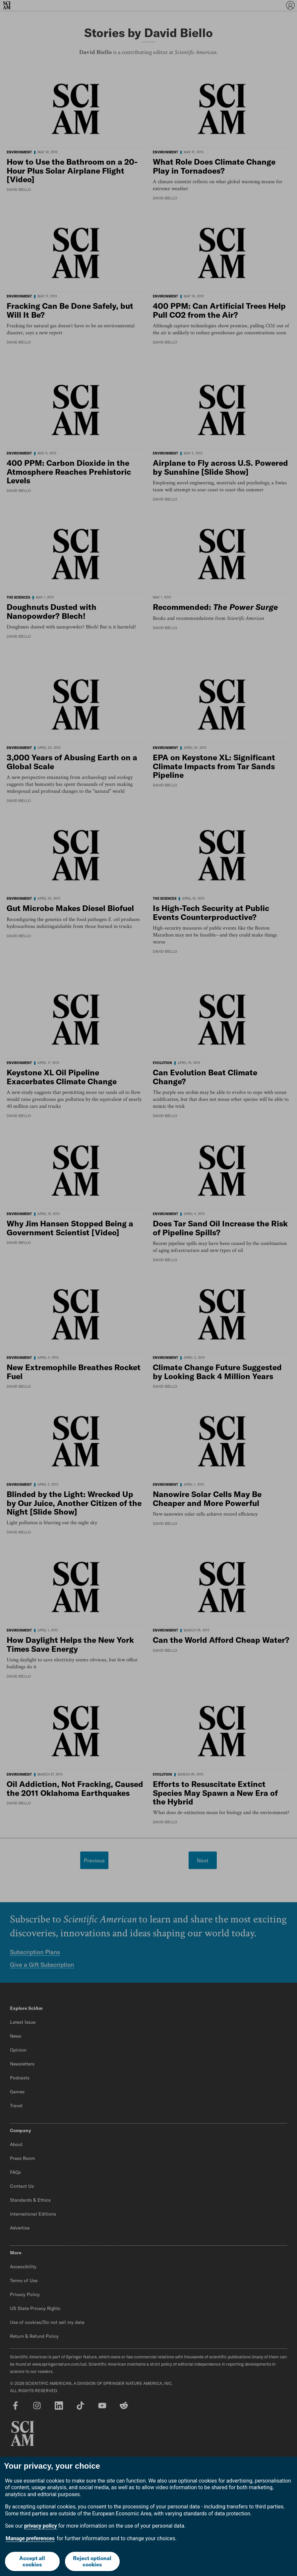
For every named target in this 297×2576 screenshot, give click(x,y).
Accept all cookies (32, 2561)
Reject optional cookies (92, 2561)
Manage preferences (30, 2538)
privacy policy (40, 2526)
